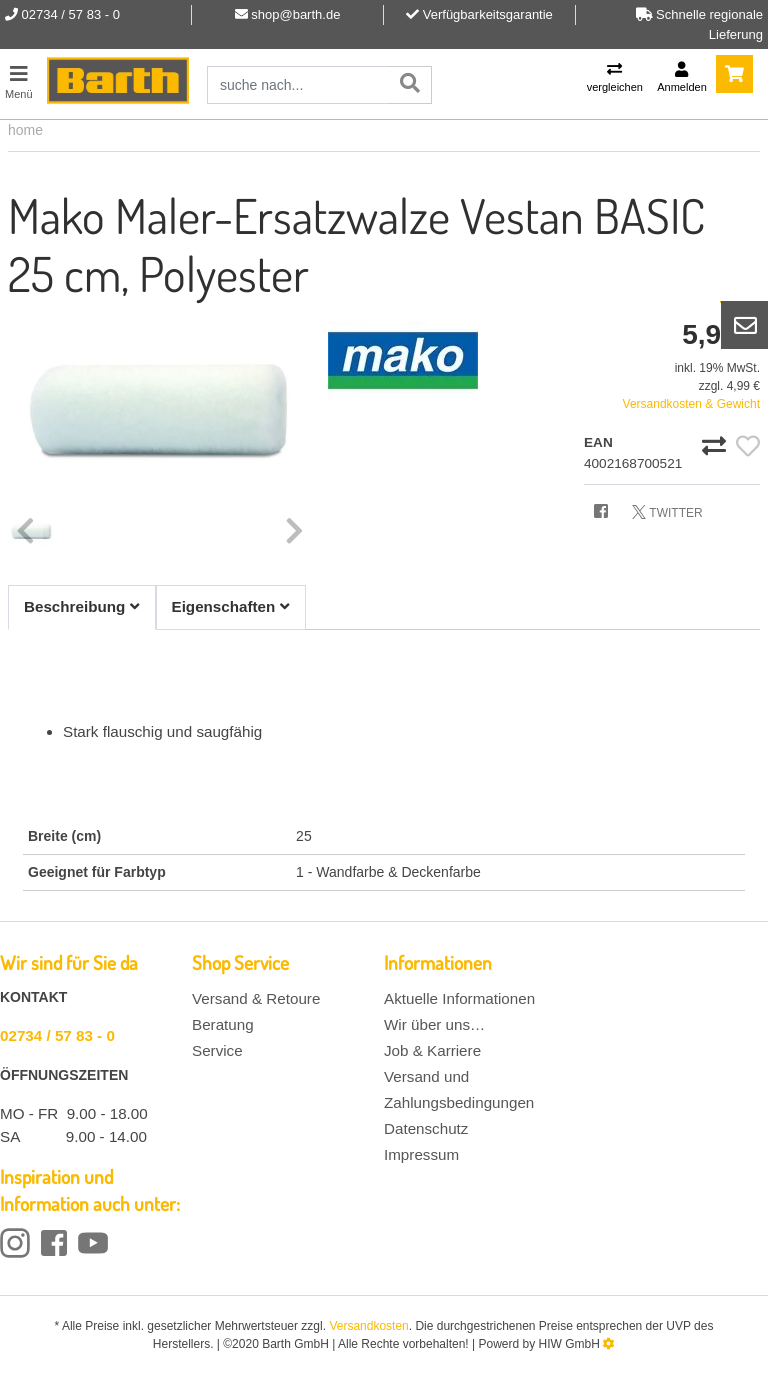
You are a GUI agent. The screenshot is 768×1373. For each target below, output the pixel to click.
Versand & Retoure (256, 998)
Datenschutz (426, 1128)
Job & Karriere (432, 1050)
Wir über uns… (434, 1024)
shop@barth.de (295, 14)
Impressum (421, 1154)
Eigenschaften (231, 606)
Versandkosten (368, 1326)
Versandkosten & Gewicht (691, 404)
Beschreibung (82, 606)
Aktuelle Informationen (459, 998)
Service (217, 1050)
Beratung (223, 1024)
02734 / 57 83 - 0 (57, 1035)
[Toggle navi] (19, 79)
